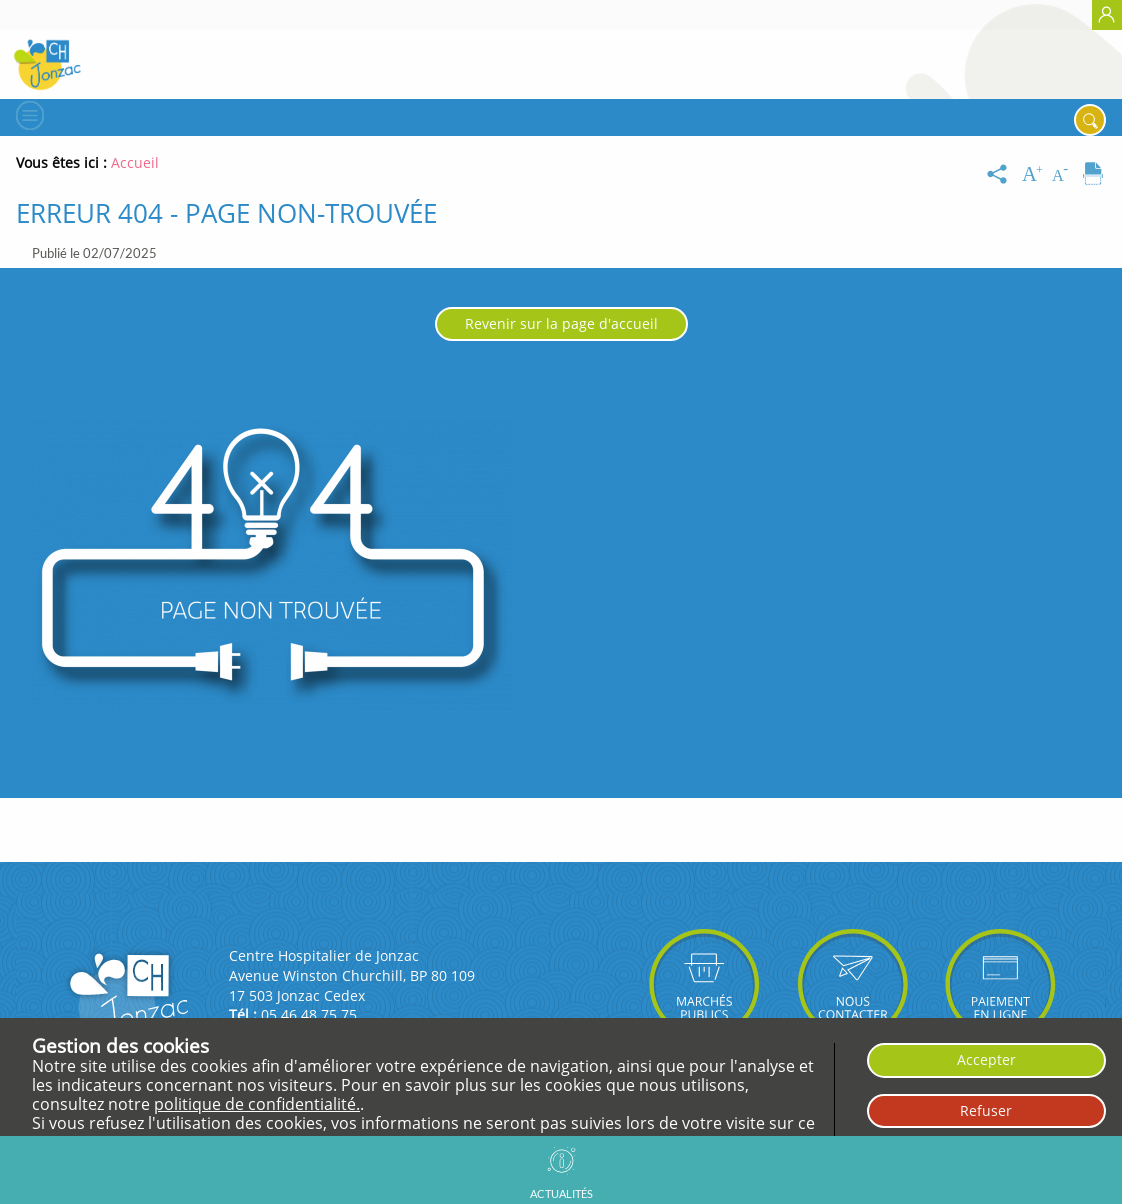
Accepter (986, 1059)
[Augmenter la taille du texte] (1034, 175)
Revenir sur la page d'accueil (561, 323)
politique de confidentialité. (257, 1104)
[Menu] (28, 115)
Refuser (986, 1110)
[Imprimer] (1093, 175)
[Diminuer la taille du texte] (1064, 175)
